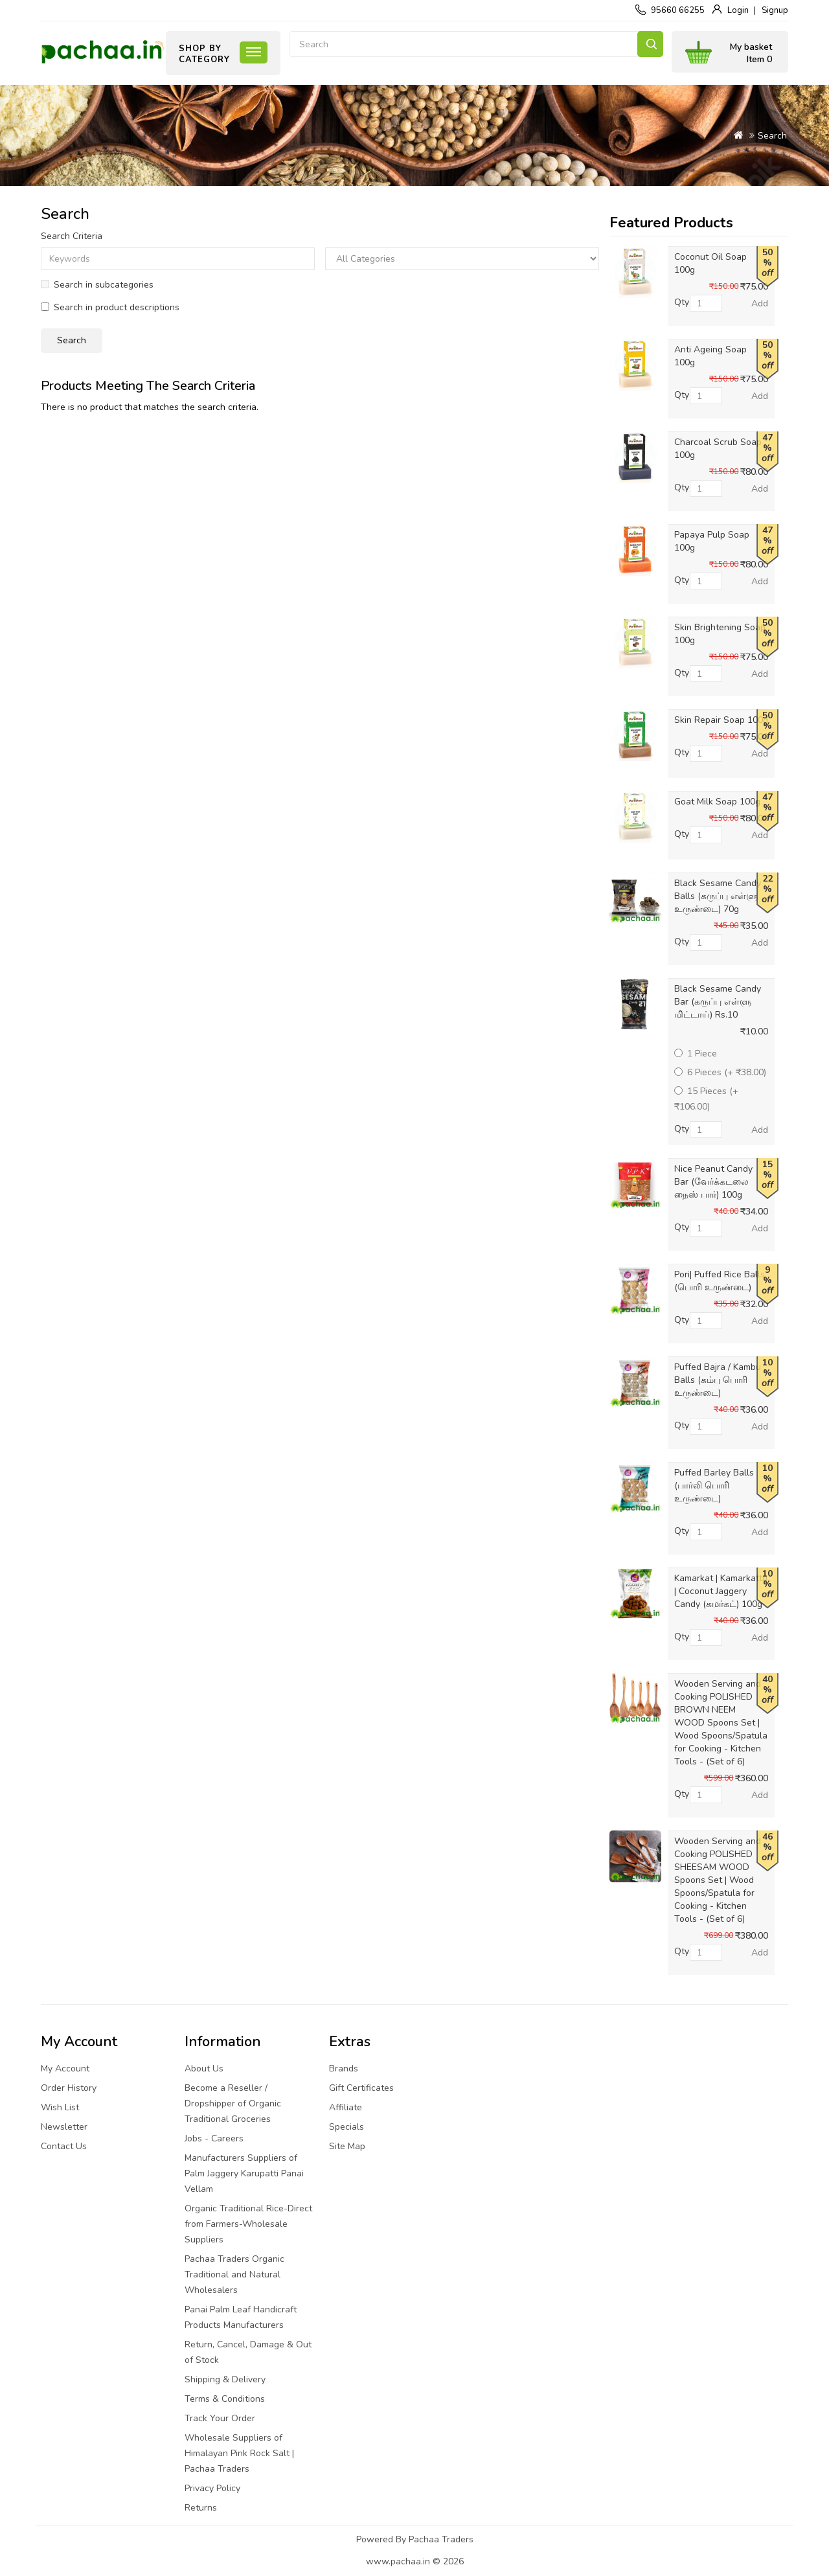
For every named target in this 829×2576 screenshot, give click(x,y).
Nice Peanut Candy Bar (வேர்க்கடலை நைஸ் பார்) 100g (713, 1182)
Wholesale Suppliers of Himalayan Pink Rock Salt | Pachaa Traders (239, 2453)
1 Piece (695, 1053)
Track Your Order (220, 2418)
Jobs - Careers (214, 2138)
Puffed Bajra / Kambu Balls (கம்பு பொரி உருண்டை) (717, 1380)
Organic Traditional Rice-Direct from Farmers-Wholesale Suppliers (248, 2224)
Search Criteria (71, 236)
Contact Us (64, 2146)
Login (738, 10)
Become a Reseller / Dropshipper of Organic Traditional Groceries (233, 2103)
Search (650, 44)
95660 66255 (678, 10)
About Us (204, 2068)
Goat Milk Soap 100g (717, 801)
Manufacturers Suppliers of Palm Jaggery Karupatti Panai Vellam (244, 2173)
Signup (775, 10)
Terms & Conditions (225, 2399)
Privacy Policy (212, 2488)
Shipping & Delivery (225, 2379)
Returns (201, 2508)
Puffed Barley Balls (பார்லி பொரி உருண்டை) (714, 1485)
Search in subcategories (97, 285)
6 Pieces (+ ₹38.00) (720, 1072)
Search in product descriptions (110, 307)
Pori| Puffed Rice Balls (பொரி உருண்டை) (719, 1281)
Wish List (60, 2107)
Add (759, 303)
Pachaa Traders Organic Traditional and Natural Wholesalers (234, 2274)
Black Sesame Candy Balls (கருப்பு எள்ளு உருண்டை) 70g (717, 896)
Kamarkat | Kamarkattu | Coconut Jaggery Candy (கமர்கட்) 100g (720, 1591)
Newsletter (64, 2127)
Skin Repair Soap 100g (721, 720)
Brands (343, 2068)
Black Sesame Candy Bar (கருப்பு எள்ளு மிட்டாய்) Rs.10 (717, 1002)
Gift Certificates (361, 2088)
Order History (69, 2088)
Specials (346, 2127)
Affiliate (345, 2107)
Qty (681, 302)
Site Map (347, 2146)
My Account (65, 2068)
